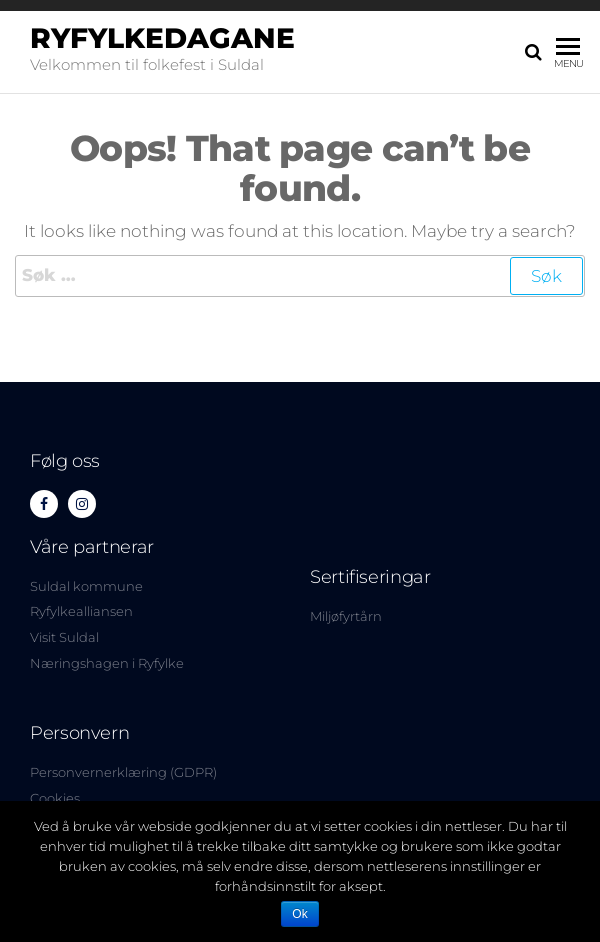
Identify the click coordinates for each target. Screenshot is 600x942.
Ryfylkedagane (162, 38)
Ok (299, 914)
